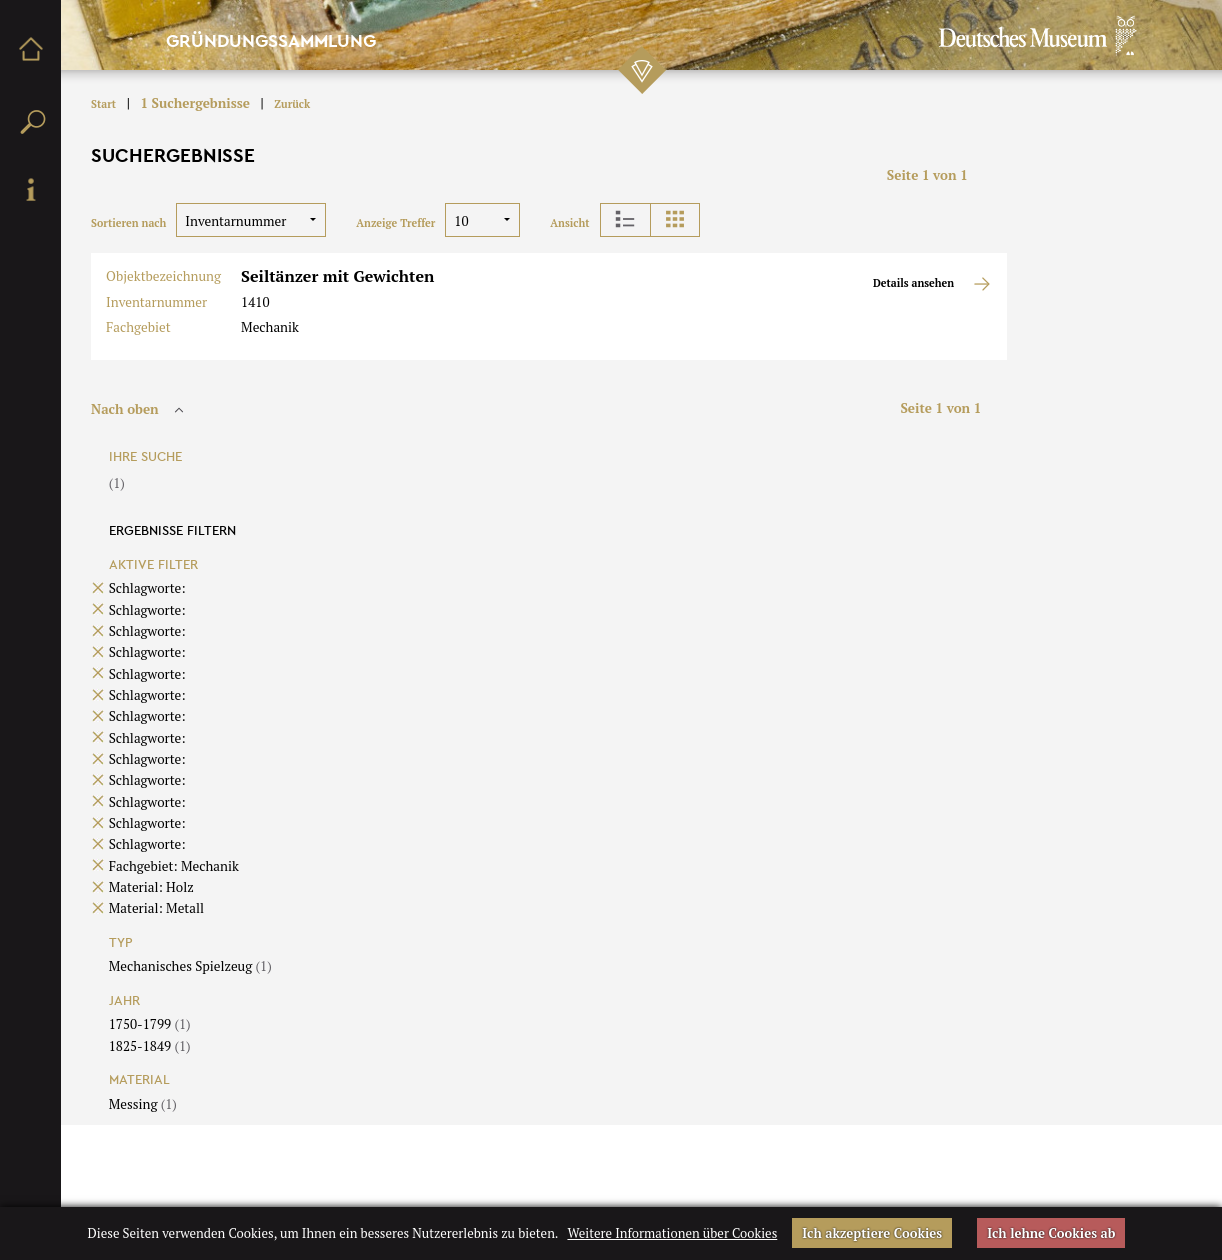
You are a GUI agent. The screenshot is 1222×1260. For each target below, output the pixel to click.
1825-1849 (150, 1046)
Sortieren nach (128, 223)
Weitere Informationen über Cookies (672, 1233)
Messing (143, 1104)
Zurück (292, 104)
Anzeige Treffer (395, 223)
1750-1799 (150, 1024)
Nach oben (140, 409)
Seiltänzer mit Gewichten (337, 276)
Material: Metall (156, 908)
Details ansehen (932, 284)
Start (103, 104)
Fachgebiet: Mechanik (174, 866)
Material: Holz (151, 887)
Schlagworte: (147, 588)
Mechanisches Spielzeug (190, 966)
